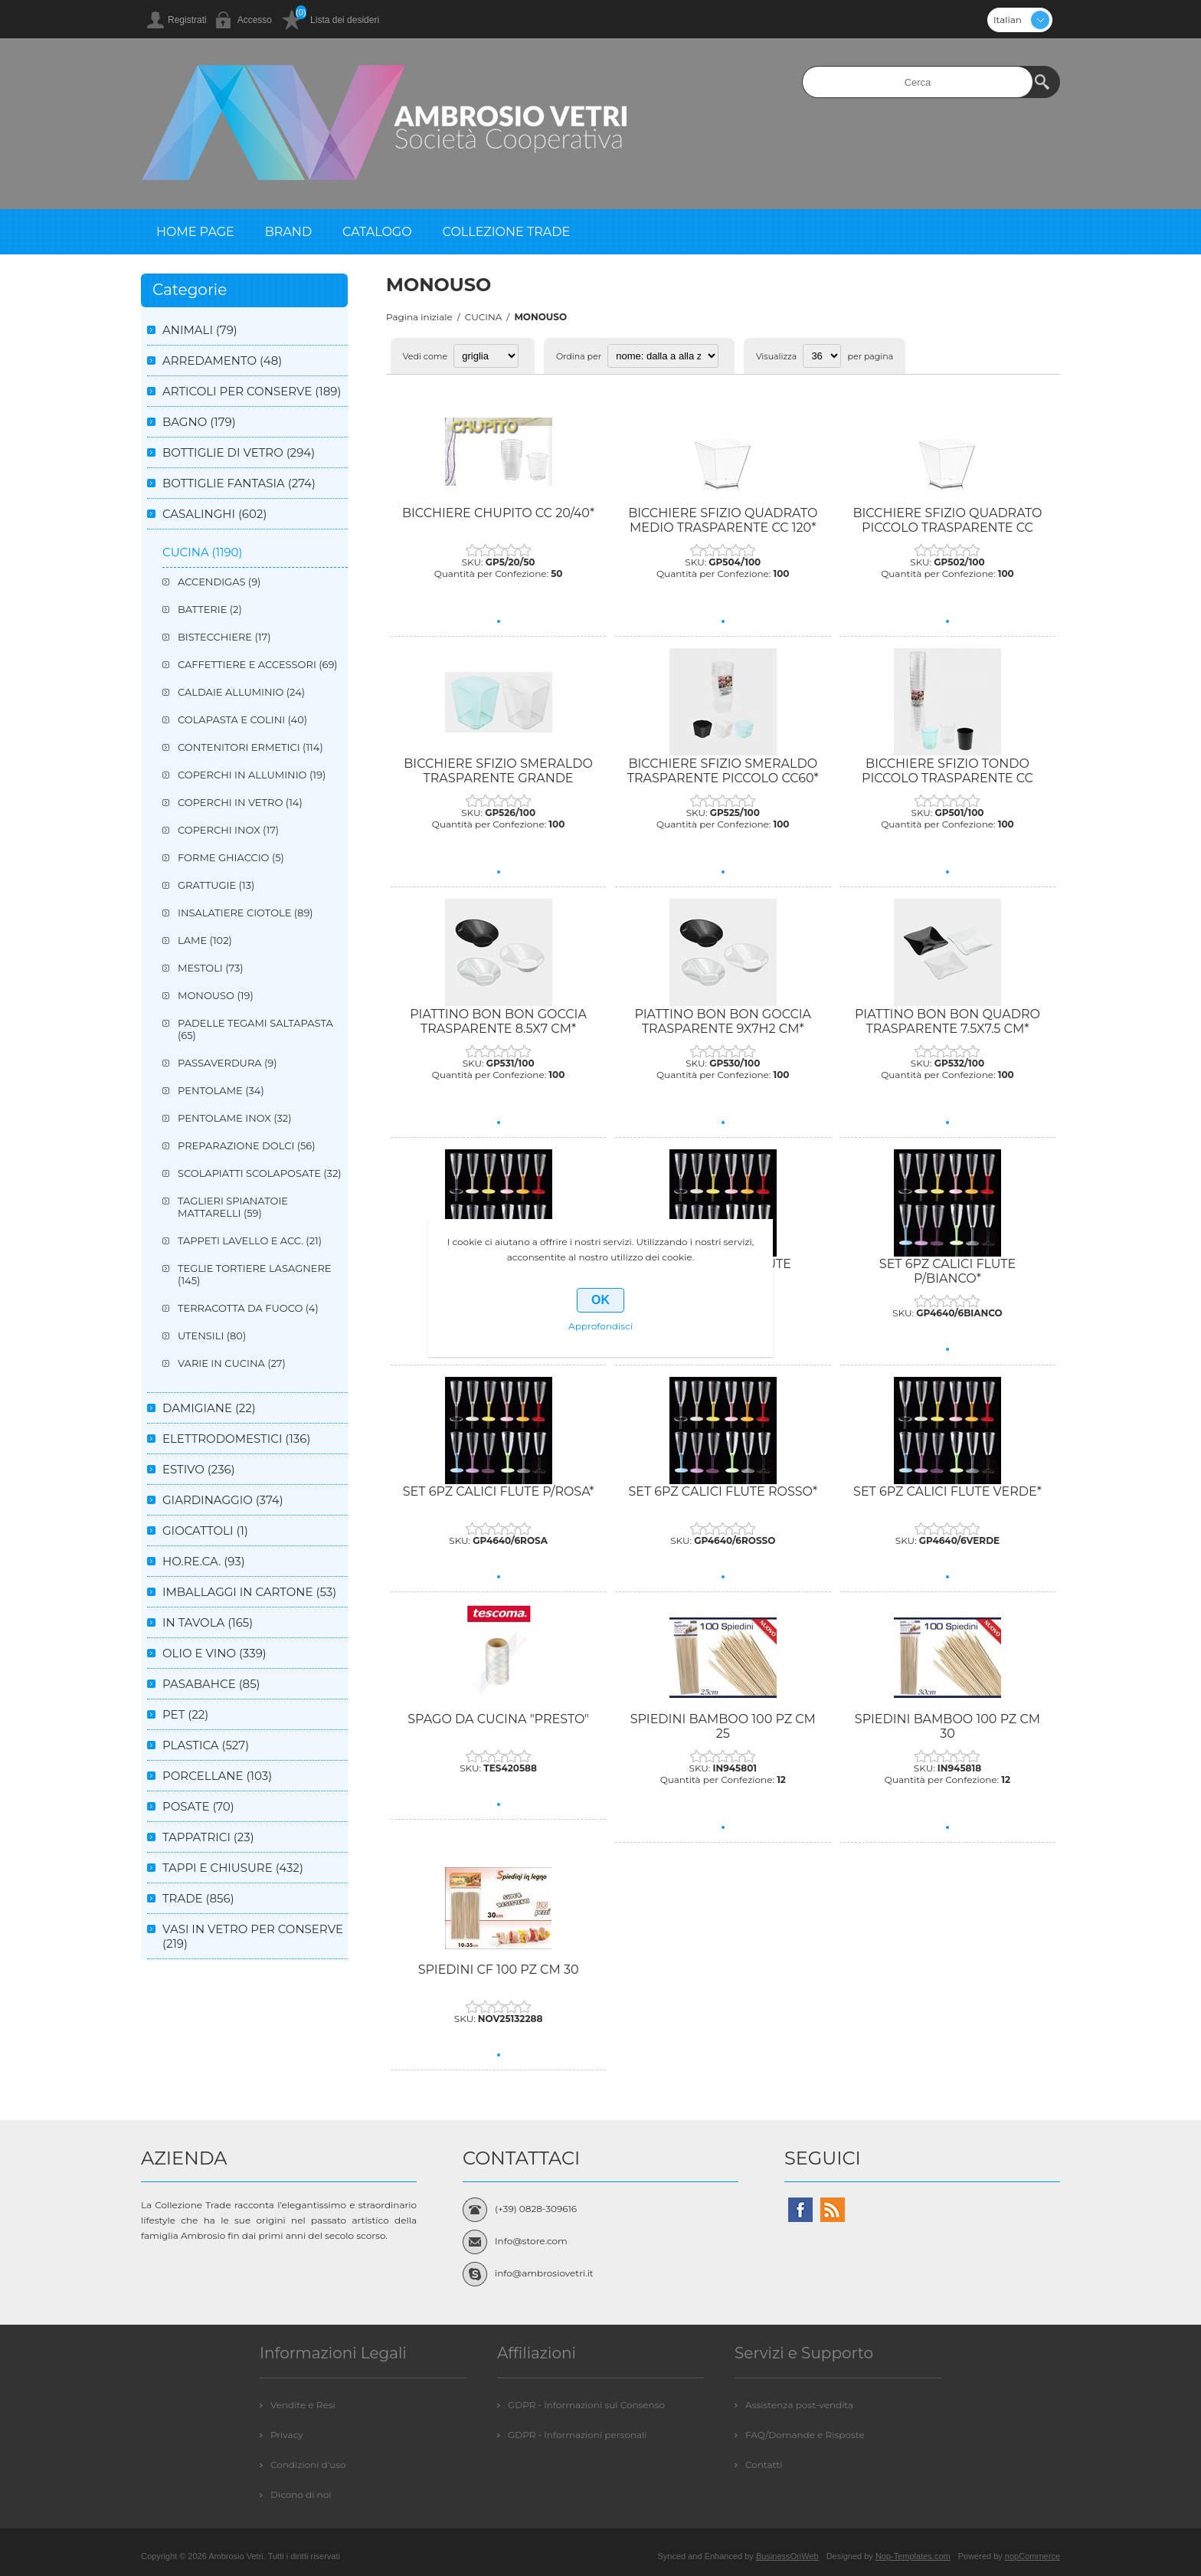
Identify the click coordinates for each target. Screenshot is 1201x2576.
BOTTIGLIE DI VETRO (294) (238, 452)
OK (600, 1299)
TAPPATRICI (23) (208, 1837)
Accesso (254, 20)
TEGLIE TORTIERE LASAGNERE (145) (255, 1274)
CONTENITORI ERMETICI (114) (250, 747)
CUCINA (483, 317)
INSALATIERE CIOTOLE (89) (245, 912)
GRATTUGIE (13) (216, 885)
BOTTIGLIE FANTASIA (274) (239, 483)
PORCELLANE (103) (217, 1775)
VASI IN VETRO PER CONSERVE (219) (252, 1936)
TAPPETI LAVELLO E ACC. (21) (250, 1240)
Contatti (763, 2464)
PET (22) (185, 1714)
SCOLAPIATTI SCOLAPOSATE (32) (260, 1173)
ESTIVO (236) (198, 1469)
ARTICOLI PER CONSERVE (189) (251, 391)
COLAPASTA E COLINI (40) (242, 719)
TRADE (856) (198, 1898)
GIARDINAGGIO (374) (222, 1500)
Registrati (187, 20)
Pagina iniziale (419, 317)
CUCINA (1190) (202, 552)
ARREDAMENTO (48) (222, 360)
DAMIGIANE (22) (209, 1408)
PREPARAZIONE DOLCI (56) (247, 1145)
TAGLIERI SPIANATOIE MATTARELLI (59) (233, 1207)
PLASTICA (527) (205, 1745)
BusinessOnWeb (787, 2556)
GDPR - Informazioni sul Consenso (586, 2404)
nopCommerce (1032, 2556)
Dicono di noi (300, 2494)
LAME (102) (205, 940)
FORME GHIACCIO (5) (231, 857)
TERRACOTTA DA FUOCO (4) (248, 1308)
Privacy (286, 2434)
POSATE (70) (198, 1806)
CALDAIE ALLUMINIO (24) (241, 692)
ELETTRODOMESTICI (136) (236, 1438)
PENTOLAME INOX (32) (234, 1118)
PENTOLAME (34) (221, 1090)
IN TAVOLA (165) (207, 1622)
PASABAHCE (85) (211, 1683)
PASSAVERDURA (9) (227, 1063)
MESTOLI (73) (211, 968)
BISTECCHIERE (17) (224, 637)
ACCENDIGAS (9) (219, 581)
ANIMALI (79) (199, 330)
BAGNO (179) (199, 422)
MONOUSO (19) (216, 995)
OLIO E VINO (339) (214, 1653)
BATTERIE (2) (210, 609)
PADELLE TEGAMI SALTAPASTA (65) (255, 1029)
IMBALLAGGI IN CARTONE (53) (249, 1592)
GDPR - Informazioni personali (577, 2434)
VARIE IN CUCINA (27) (232, 1363)
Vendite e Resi (302, 2404)
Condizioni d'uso (308, 2464)
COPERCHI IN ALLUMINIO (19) (252, 775)
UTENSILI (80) (212, 1335)
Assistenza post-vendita (799, 2404)
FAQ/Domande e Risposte (805, 2434)
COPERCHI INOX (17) (228, 830)
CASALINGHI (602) (214, 513)
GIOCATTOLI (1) (205, 1530)
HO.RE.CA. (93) (203, 1561)
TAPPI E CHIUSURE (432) (232, 1867)
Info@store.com (531, 2241)
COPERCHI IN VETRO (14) (240, 802)
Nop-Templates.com (913, 2556)
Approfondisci (600, 1326)
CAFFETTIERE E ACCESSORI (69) (258, 664)
